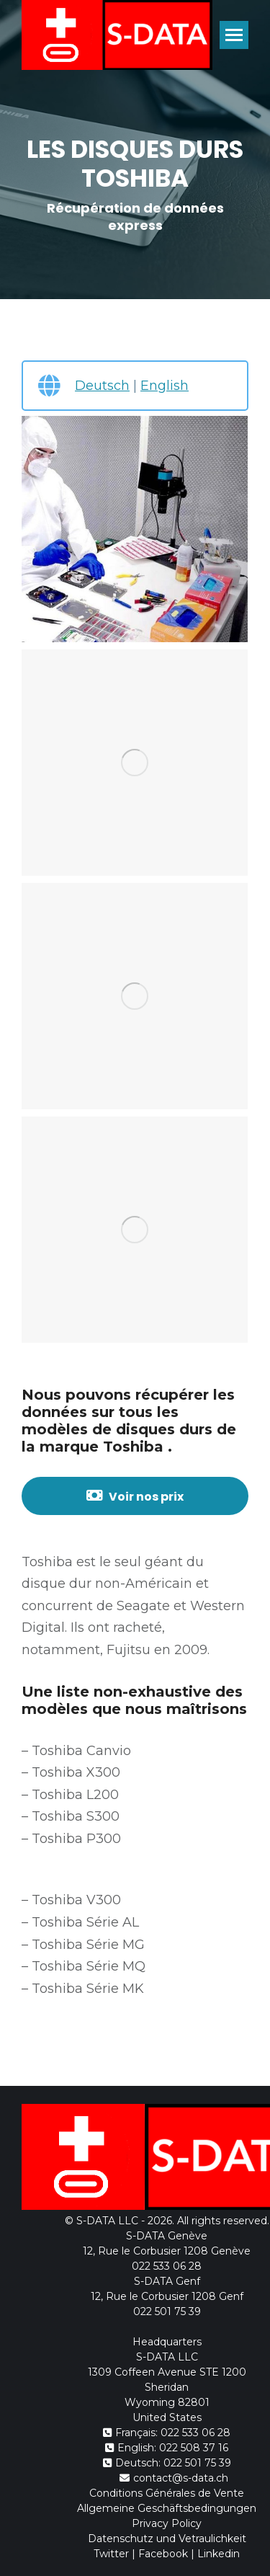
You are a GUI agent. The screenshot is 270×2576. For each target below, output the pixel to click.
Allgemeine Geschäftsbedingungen (166, 2508)
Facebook (163, 2553)
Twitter (111, 2553)
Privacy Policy (167, 2523)
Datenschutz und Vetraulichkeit (167, 2538)
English (164, 386)
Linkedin (218, 2553)
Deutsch (102, 386)
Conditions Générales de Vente (166, 2493)
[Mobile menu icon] (234, 35)
